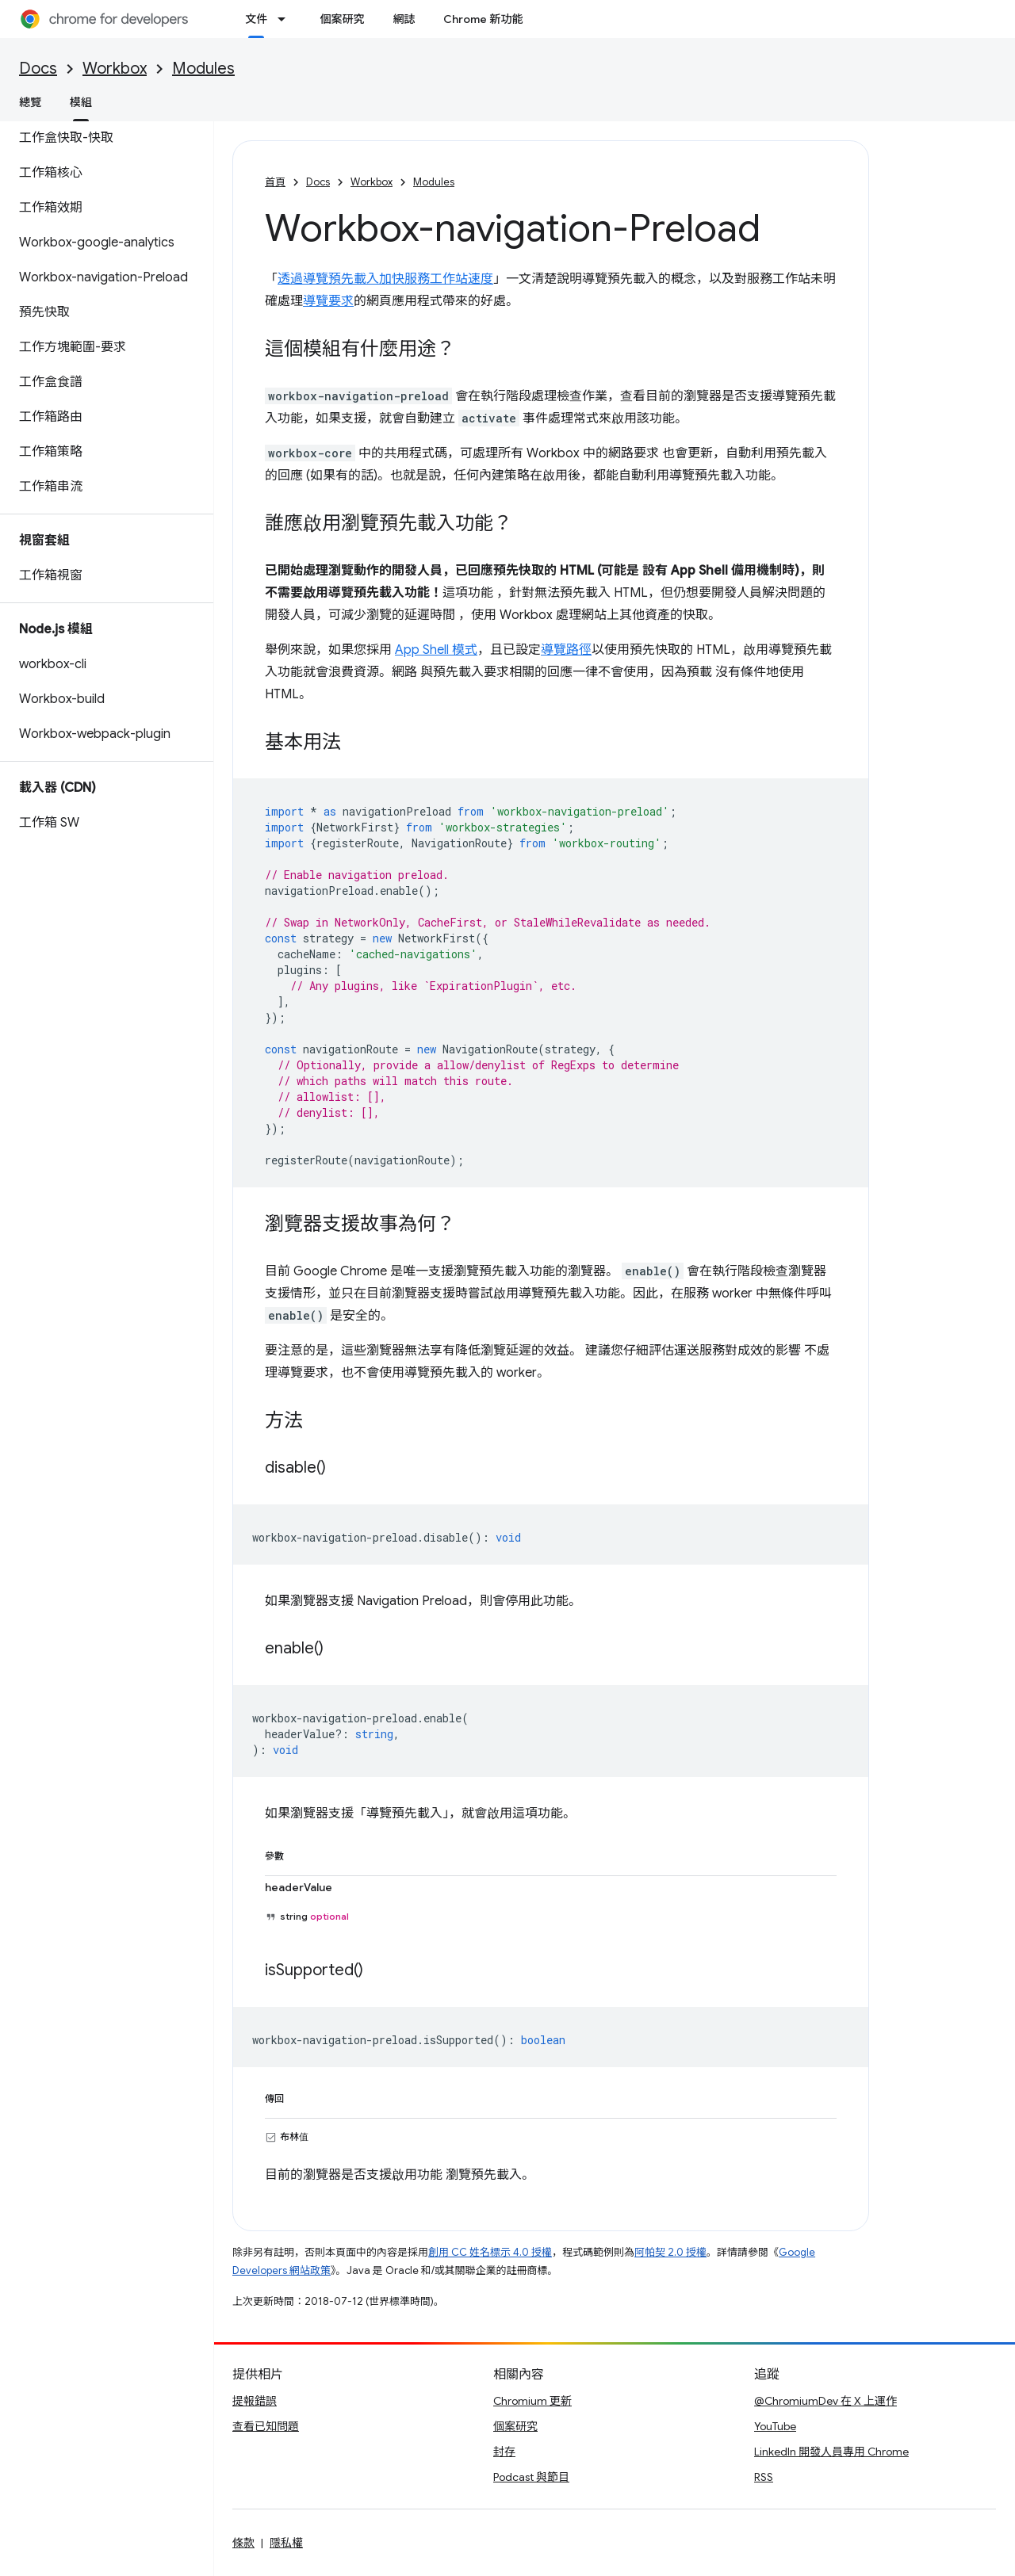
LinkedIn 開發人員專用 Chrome (831, 2451)
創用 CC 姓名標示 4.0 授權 (490, 2252)
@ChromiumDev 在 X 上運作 (825, 2401)
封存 (504, 2451)
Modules (203, 68)
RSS (763, 2477)
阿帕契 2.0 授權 (670, 2252)
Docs (38, 68)
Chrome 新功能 (483, 19)
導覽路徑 (566, 650)
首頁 (275, 182)
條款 (243, 2542)
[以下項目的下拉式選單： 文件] (286, 19)
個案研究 (342, 19)
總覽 (30, 102)
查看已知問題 (265, 2426)
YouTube (775, 2426)
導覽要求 (328, 301)
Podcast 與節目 (531, 2477)
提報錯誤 (254, 2401)
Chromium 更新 (532, 2401)
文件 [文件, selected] (256, 19)
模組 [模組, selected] (81, 102)
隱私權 (286, 2542)
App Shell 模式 (436, 650)
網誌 (404, 19)
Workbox (114, 68)
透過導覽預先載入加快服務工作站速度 (385, 279)
